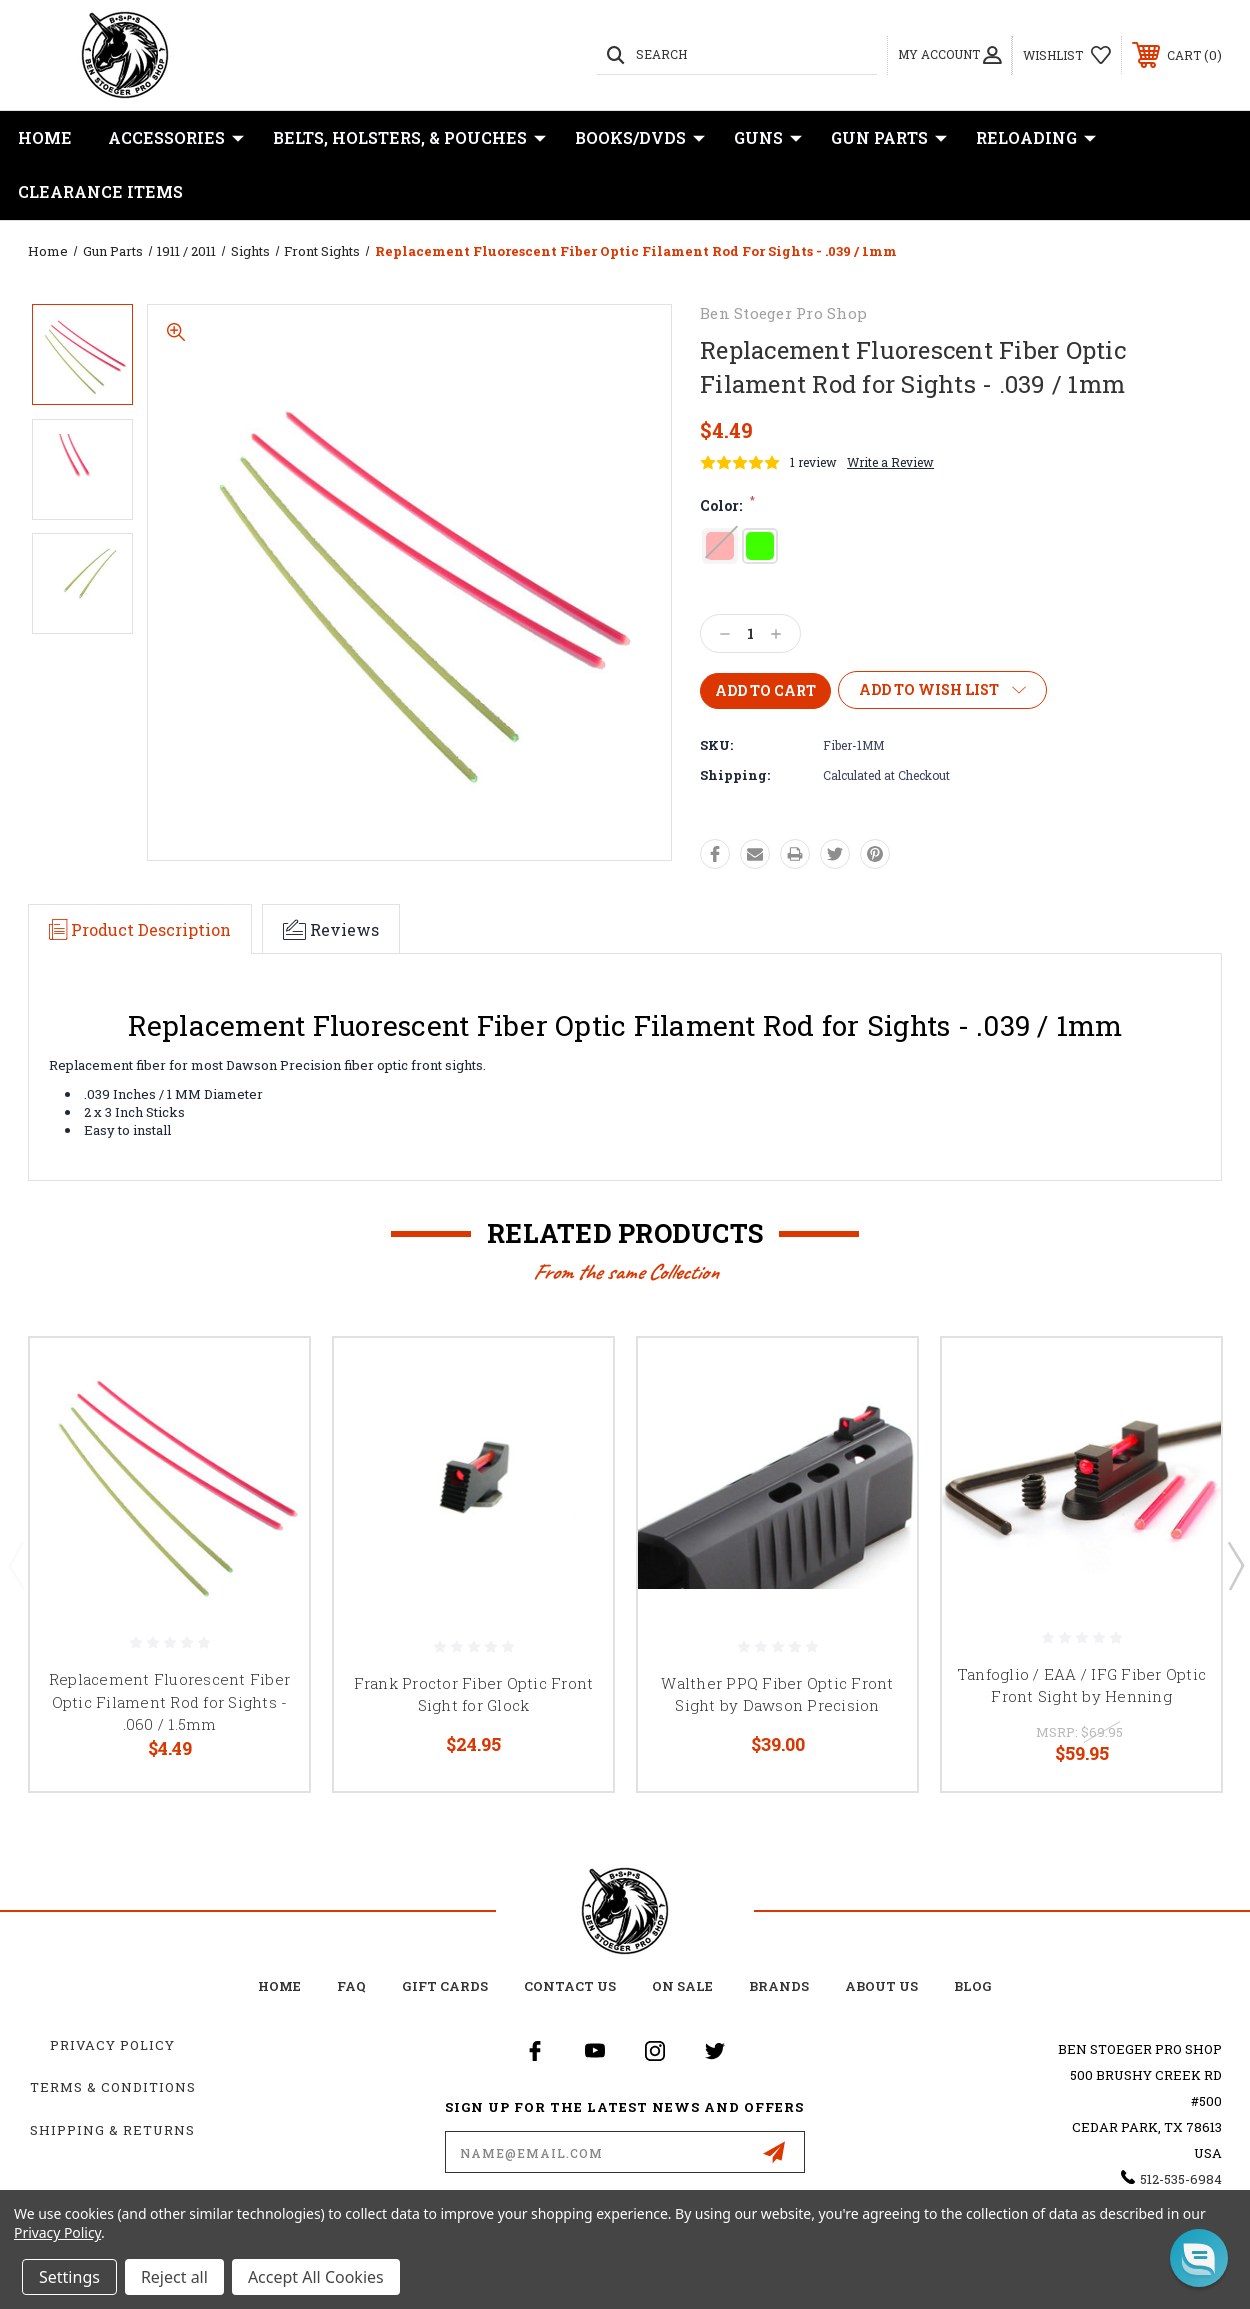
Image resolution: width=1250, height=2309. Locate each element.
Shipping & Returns (112, 2130)
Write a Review (890, 462)
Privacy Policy (112, 2045)
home (279, 1986)
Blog (973, 1986)
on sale (682, 1986)
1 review (813, 462)
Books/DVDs (640, 138)
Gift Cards (445, 1986)
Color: (727, 505)
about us (881, 1986)
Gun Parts (889, 138)
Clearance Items (100, 191)
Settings (69, 2277)
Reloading (1036, 138)
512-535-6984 (1181, 2179)
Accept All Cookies (316, 2277)
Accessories (176, 138)
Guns (768, 138)
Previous (16, 1565)
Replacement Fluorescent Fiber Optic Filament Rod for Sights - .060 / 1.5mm (169, 1701)
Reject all (174, 2277)
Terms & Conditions (113, 2087)
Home (45, 137)
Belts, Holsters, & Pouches (409, 138)
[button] (1199, 2258)
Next (1235, 1565)
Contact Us (570, 1986)
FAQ (351, 1986)
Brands (779, 1986)
